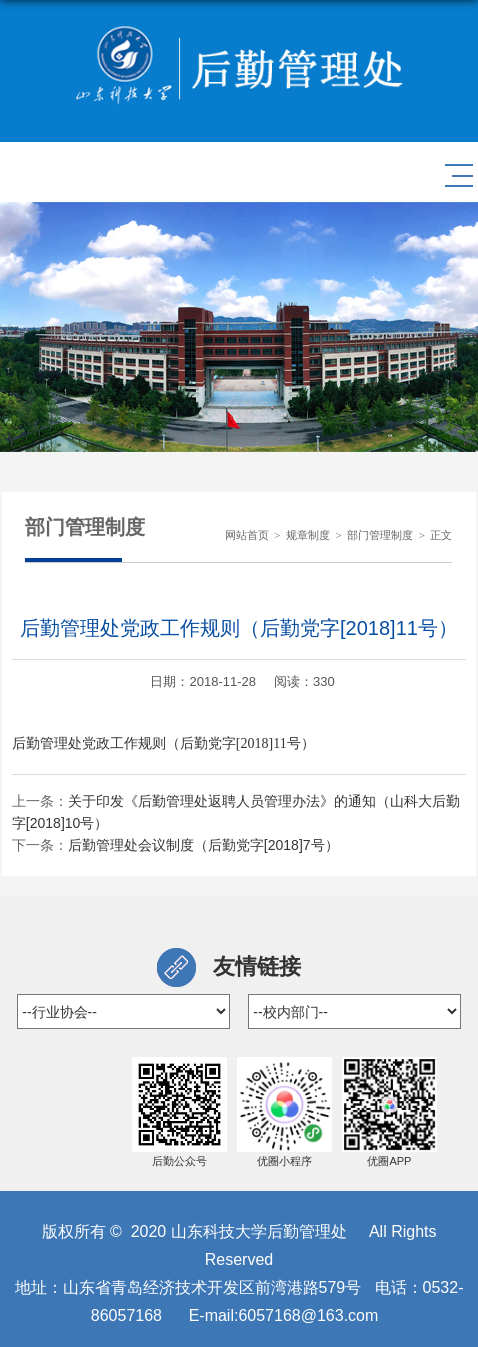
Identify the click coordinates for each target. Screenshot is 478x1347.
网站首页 (247, 535)
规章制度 (308, 535)
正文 (441, 535)
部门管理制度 (380, 535)
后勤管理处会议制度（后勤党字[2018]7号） (203, 845)
